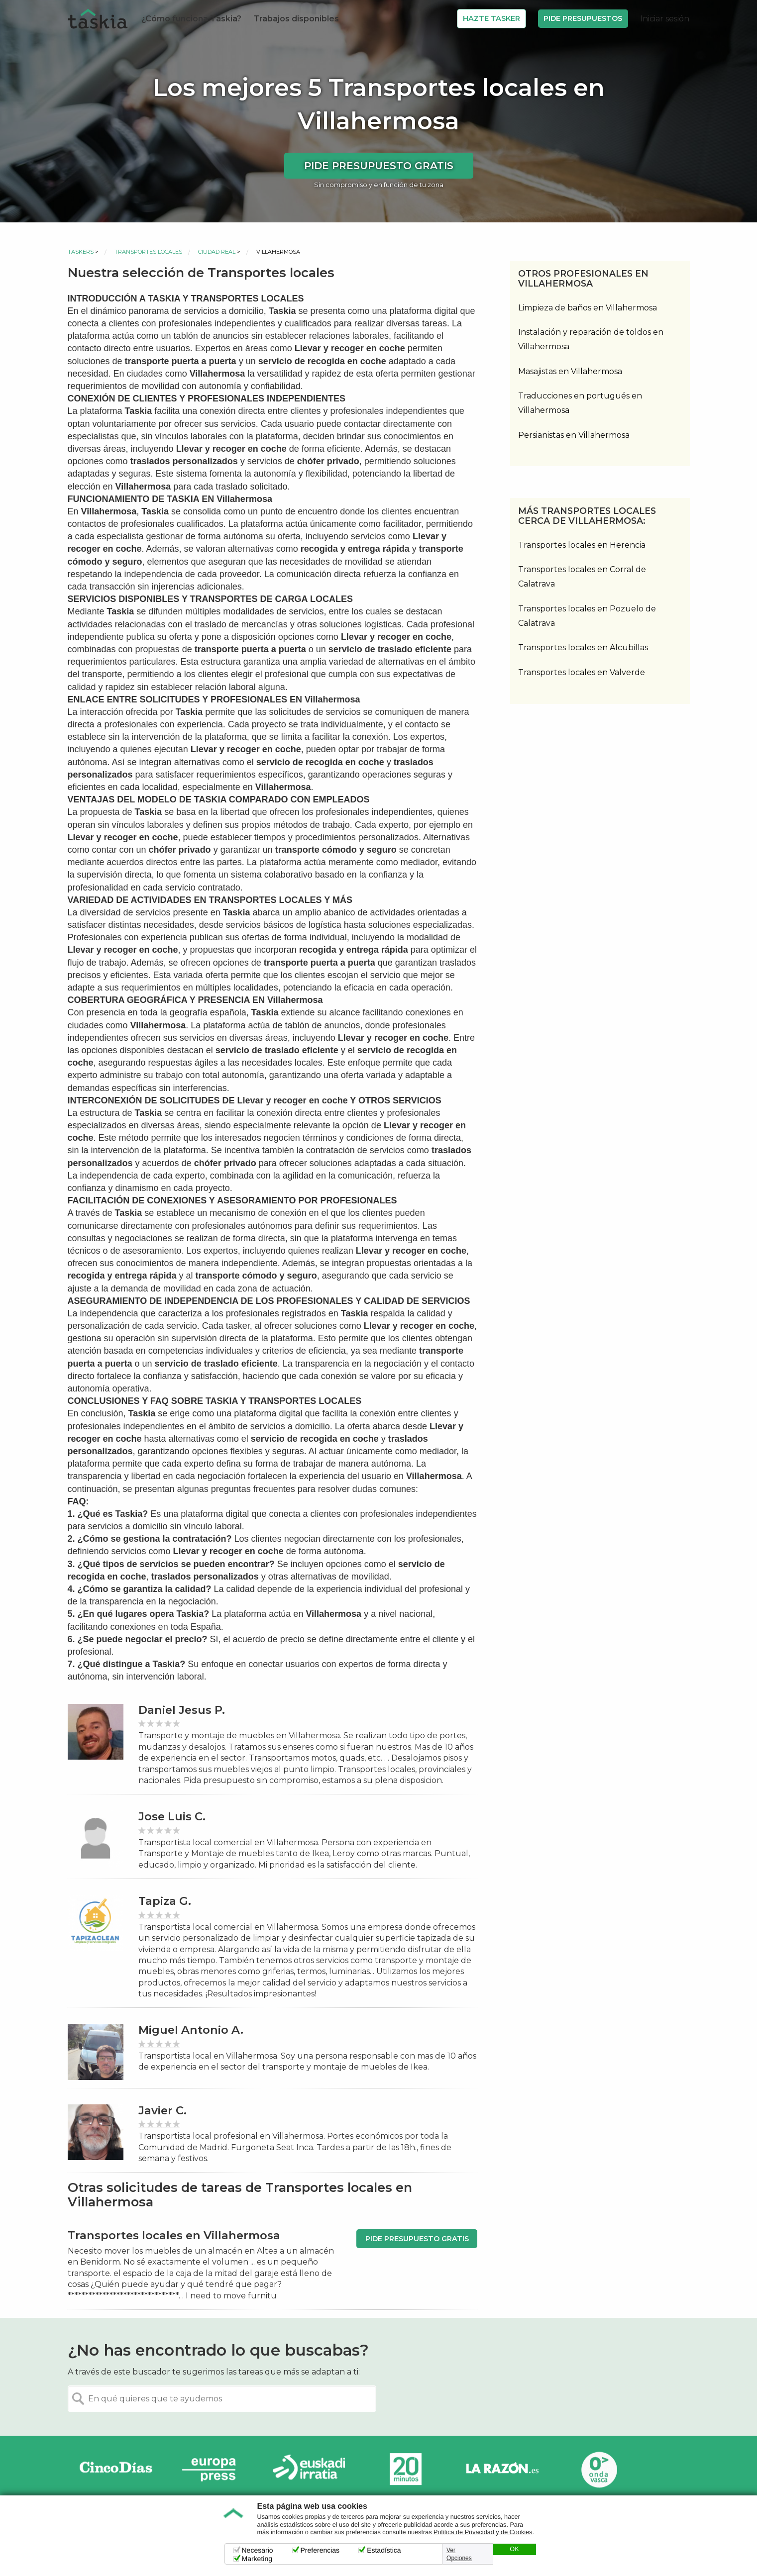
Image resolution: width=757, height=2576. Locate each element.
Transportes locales (148, 251)
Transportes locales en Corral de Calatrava (582, 577)
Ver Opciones (459, 2554)
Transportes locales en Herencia (582, 545)
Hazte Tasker (491, 18)
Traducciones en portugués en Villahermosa (580, 403)
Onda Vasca (598, 2469)
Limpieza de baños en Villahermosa (587, 307)
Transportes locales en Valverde (581, 672)
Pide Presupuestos (582, 18)
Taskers (81, 251)
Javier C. (162, 2110)
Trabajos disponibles (296, 18)
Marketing (257, 2559)
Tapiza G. (164, 1901)
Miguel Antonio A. (190, 2030)
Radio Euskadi (309, 2469)
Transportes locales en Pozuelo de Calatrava (587, 616)
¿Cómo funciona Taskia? (191, 18)
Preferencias (320, 2550)
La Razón (502, 2469)
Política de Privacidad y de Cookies (482, 2532)
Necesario (257, 2550)
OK (514, 2549)
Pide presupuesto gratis (378, 166)
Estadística (384, 2550)
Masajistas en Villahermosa (570, 371)
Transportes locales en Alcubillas (583, 647)
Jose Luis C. (172, 1816)
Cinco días (116, 2469)
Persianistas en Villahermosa (574, 435)
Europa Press (212, 2469)
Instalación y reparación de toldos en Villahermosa (590, 339)
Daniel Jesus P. (181, 1710)
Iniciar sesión (664, 18)
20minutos (405, 2469)
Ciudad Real (216, 251)
